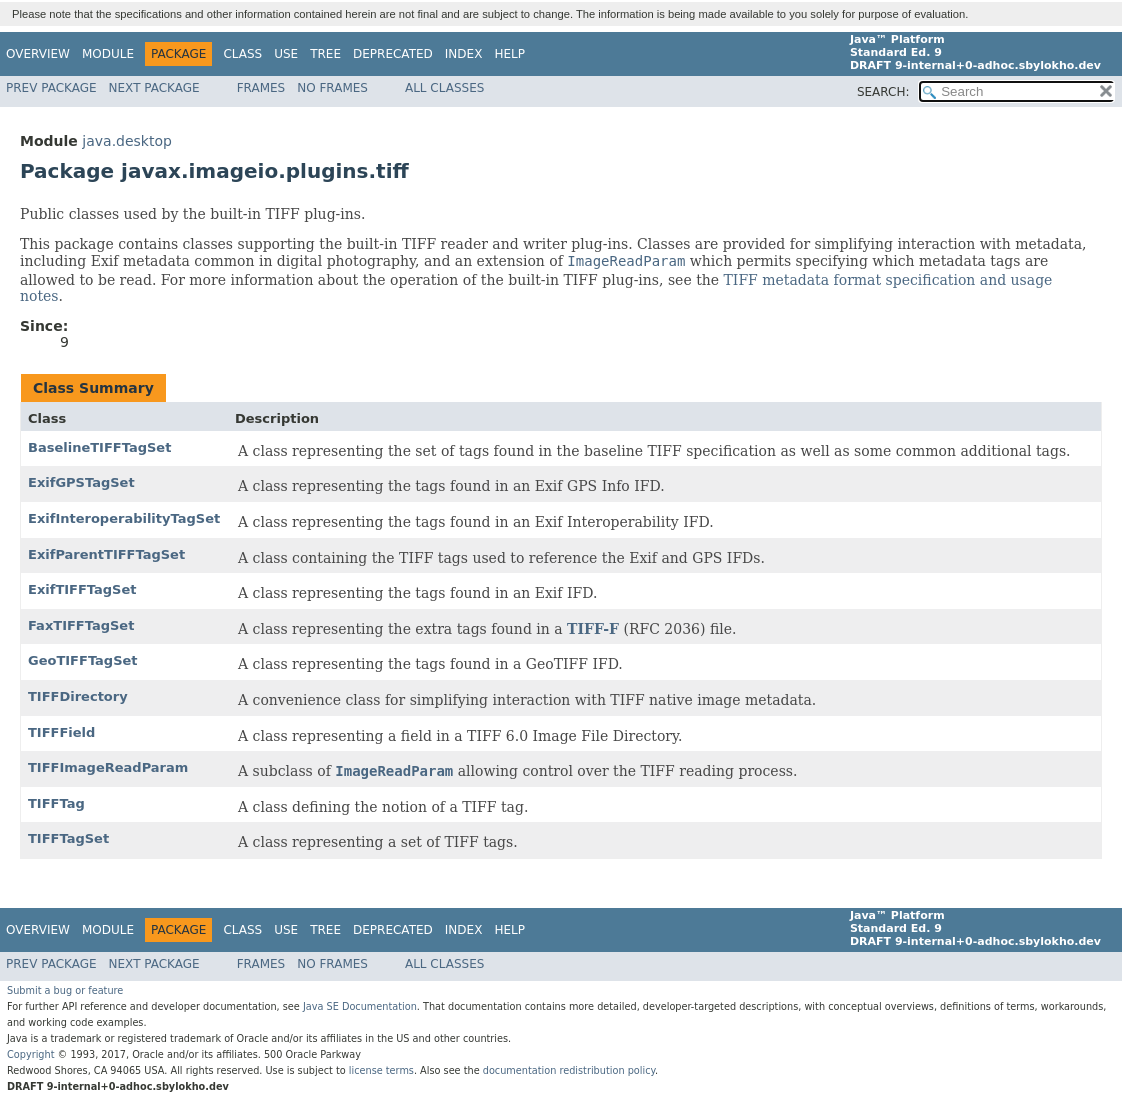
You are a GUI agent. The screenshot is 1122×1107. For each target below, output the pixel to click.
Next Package (154, 88)
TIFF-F (593, 629)
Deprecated (393, 54)
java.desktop (127, 141)
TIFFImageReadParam (108, 767)
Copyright (31, 1054)
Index (464, 54)
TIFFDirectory (78, 696)
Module (108, 54)
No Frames (332, 88)
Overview (38, 54)
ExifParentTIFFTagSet (106, 554)
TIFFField (61, 732)
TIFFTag (56, 803)
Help (509, 54)
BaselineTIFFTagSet (99, 447)
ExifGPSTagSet (81, 482)
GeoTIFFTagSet (83, 660)
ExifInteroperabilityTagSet (124, 518)
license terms (381, 1070)
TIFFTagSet (68, 838)
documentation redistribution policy (569, 1070)
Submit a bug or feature (65, 990)
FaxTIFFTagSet (81, 625)
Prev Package (51, 88)
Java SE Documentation (360, 1006)
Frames (261, 88)
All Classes (444, 88)
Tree (325, 54)
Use (286, 54)
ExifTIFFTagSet (82, 589)
